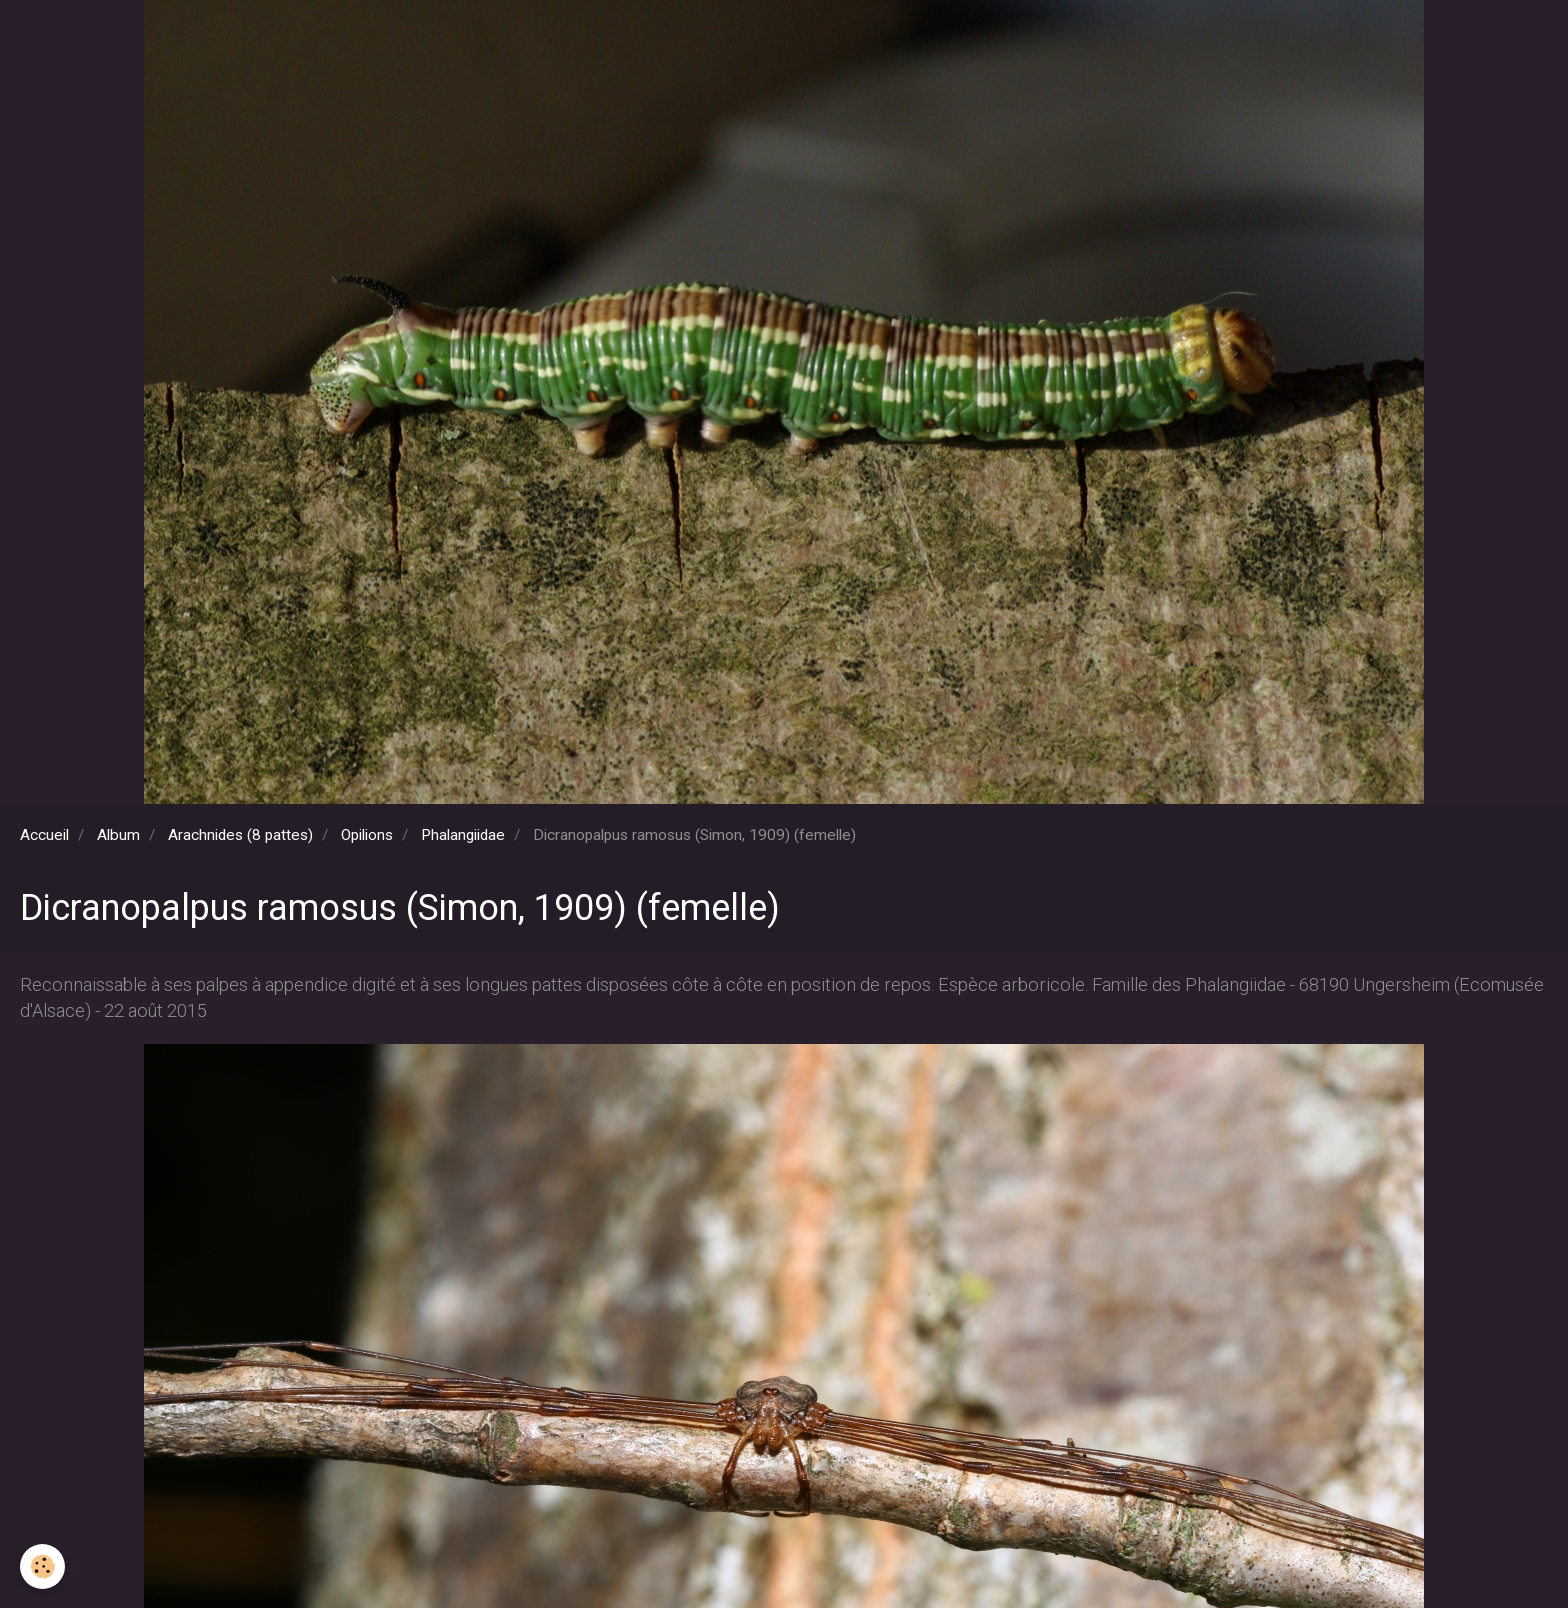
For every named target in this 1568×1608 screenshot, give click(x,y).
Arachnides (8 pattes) (240, 835)
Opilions (367, 835)
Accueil (44, 835)
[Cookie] (42, 1566)
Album (118, 835)
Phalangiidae (463, 835)
